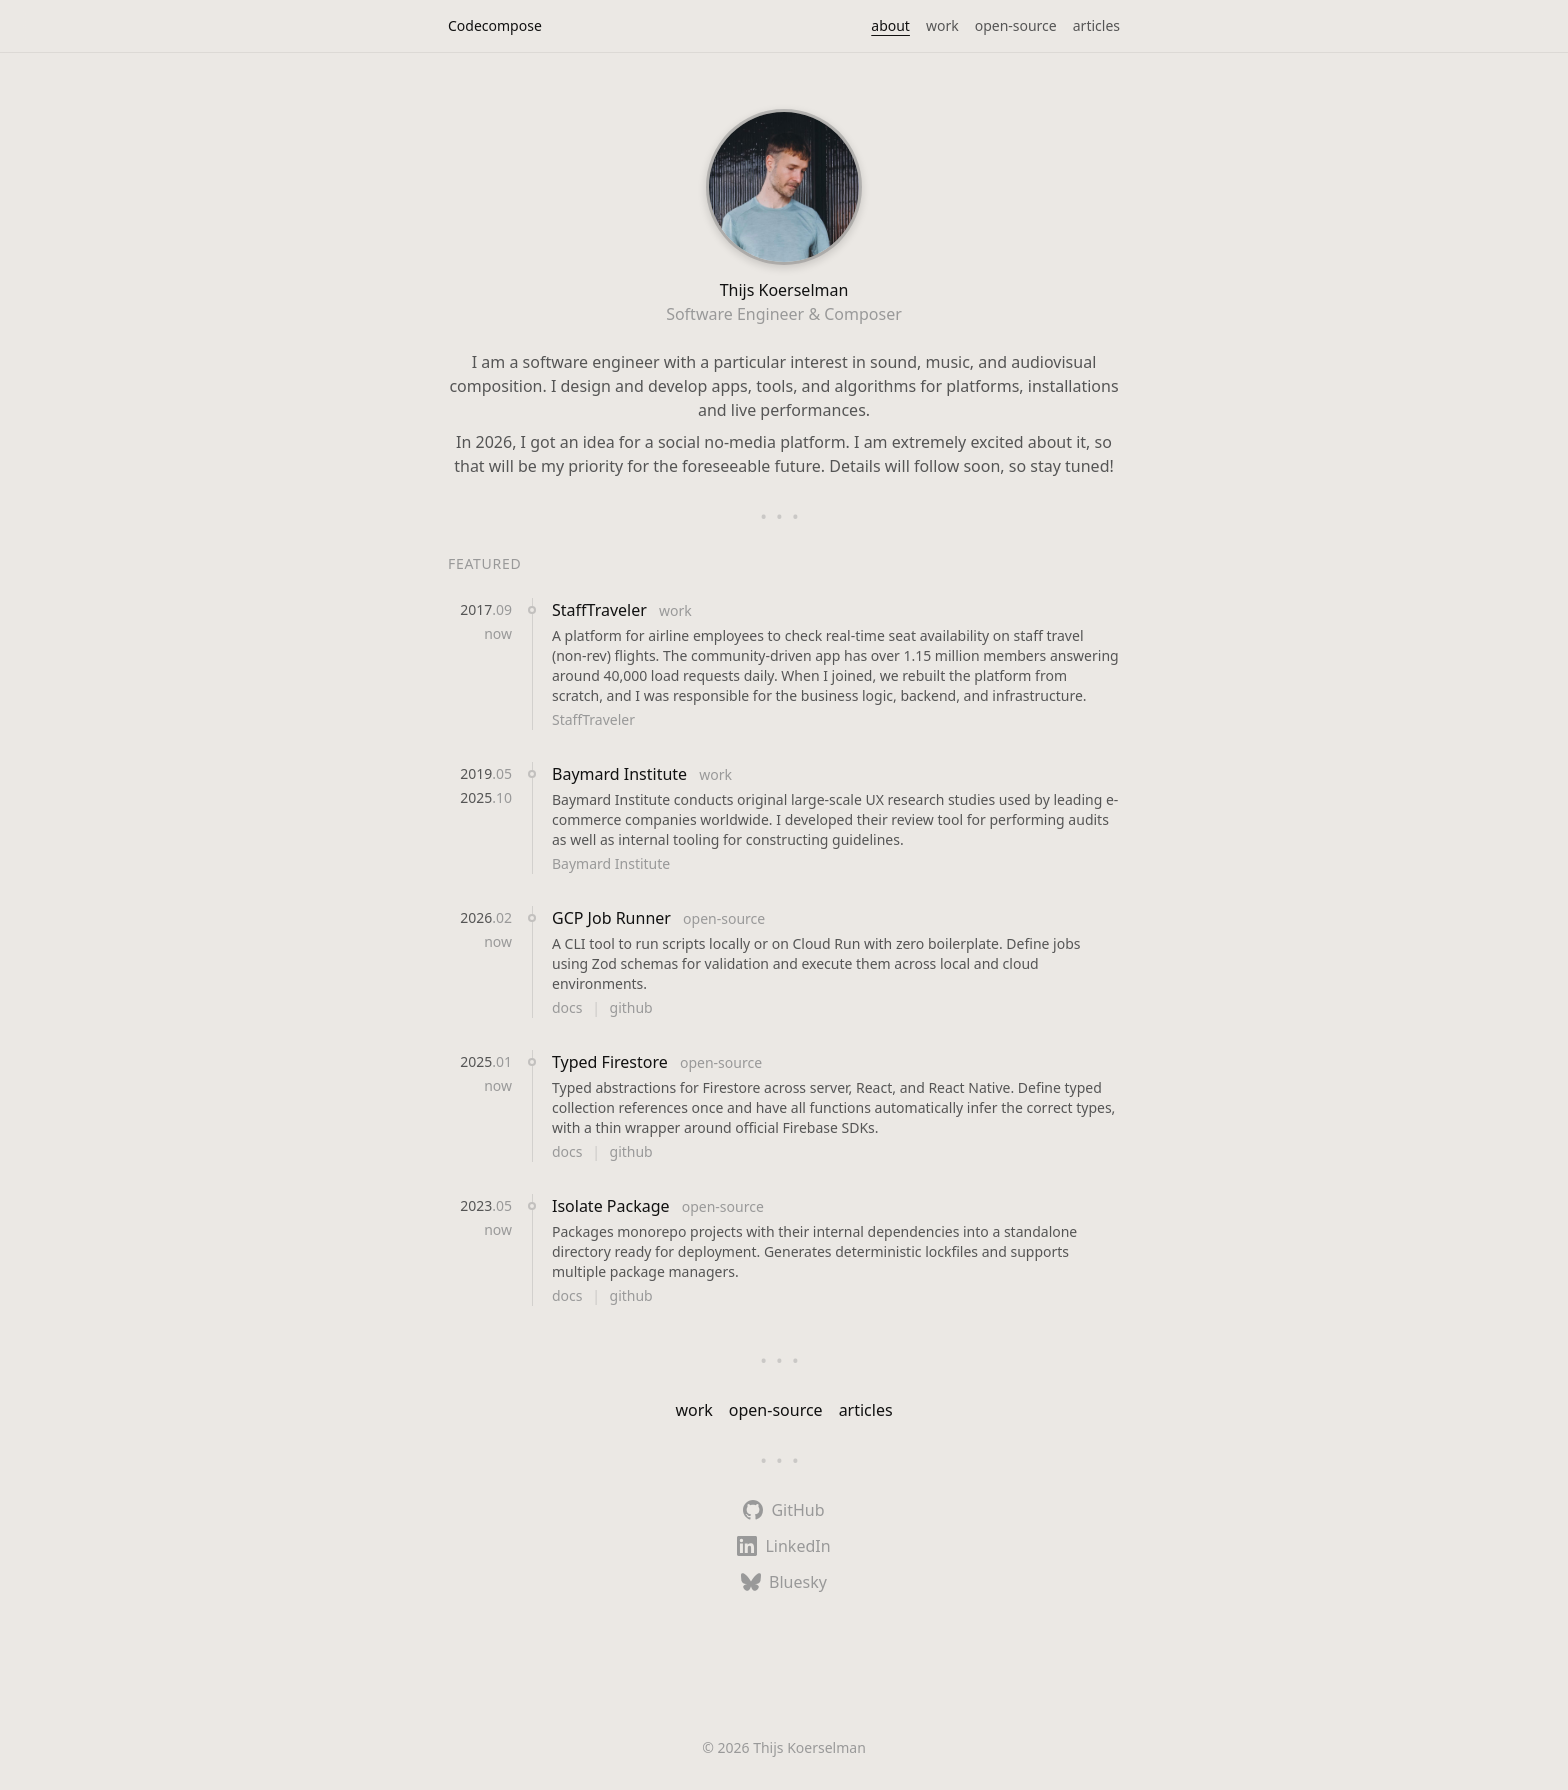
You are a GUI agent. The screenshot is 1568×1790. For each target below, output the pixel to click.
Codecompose (495, 25)
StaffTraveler (601, 610)
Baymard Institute (621, 774)
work (942, 25)
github (631, 1007)
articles (1096, 25)
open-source (1016, 25)
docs (569, 1007)
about (890, 25)
